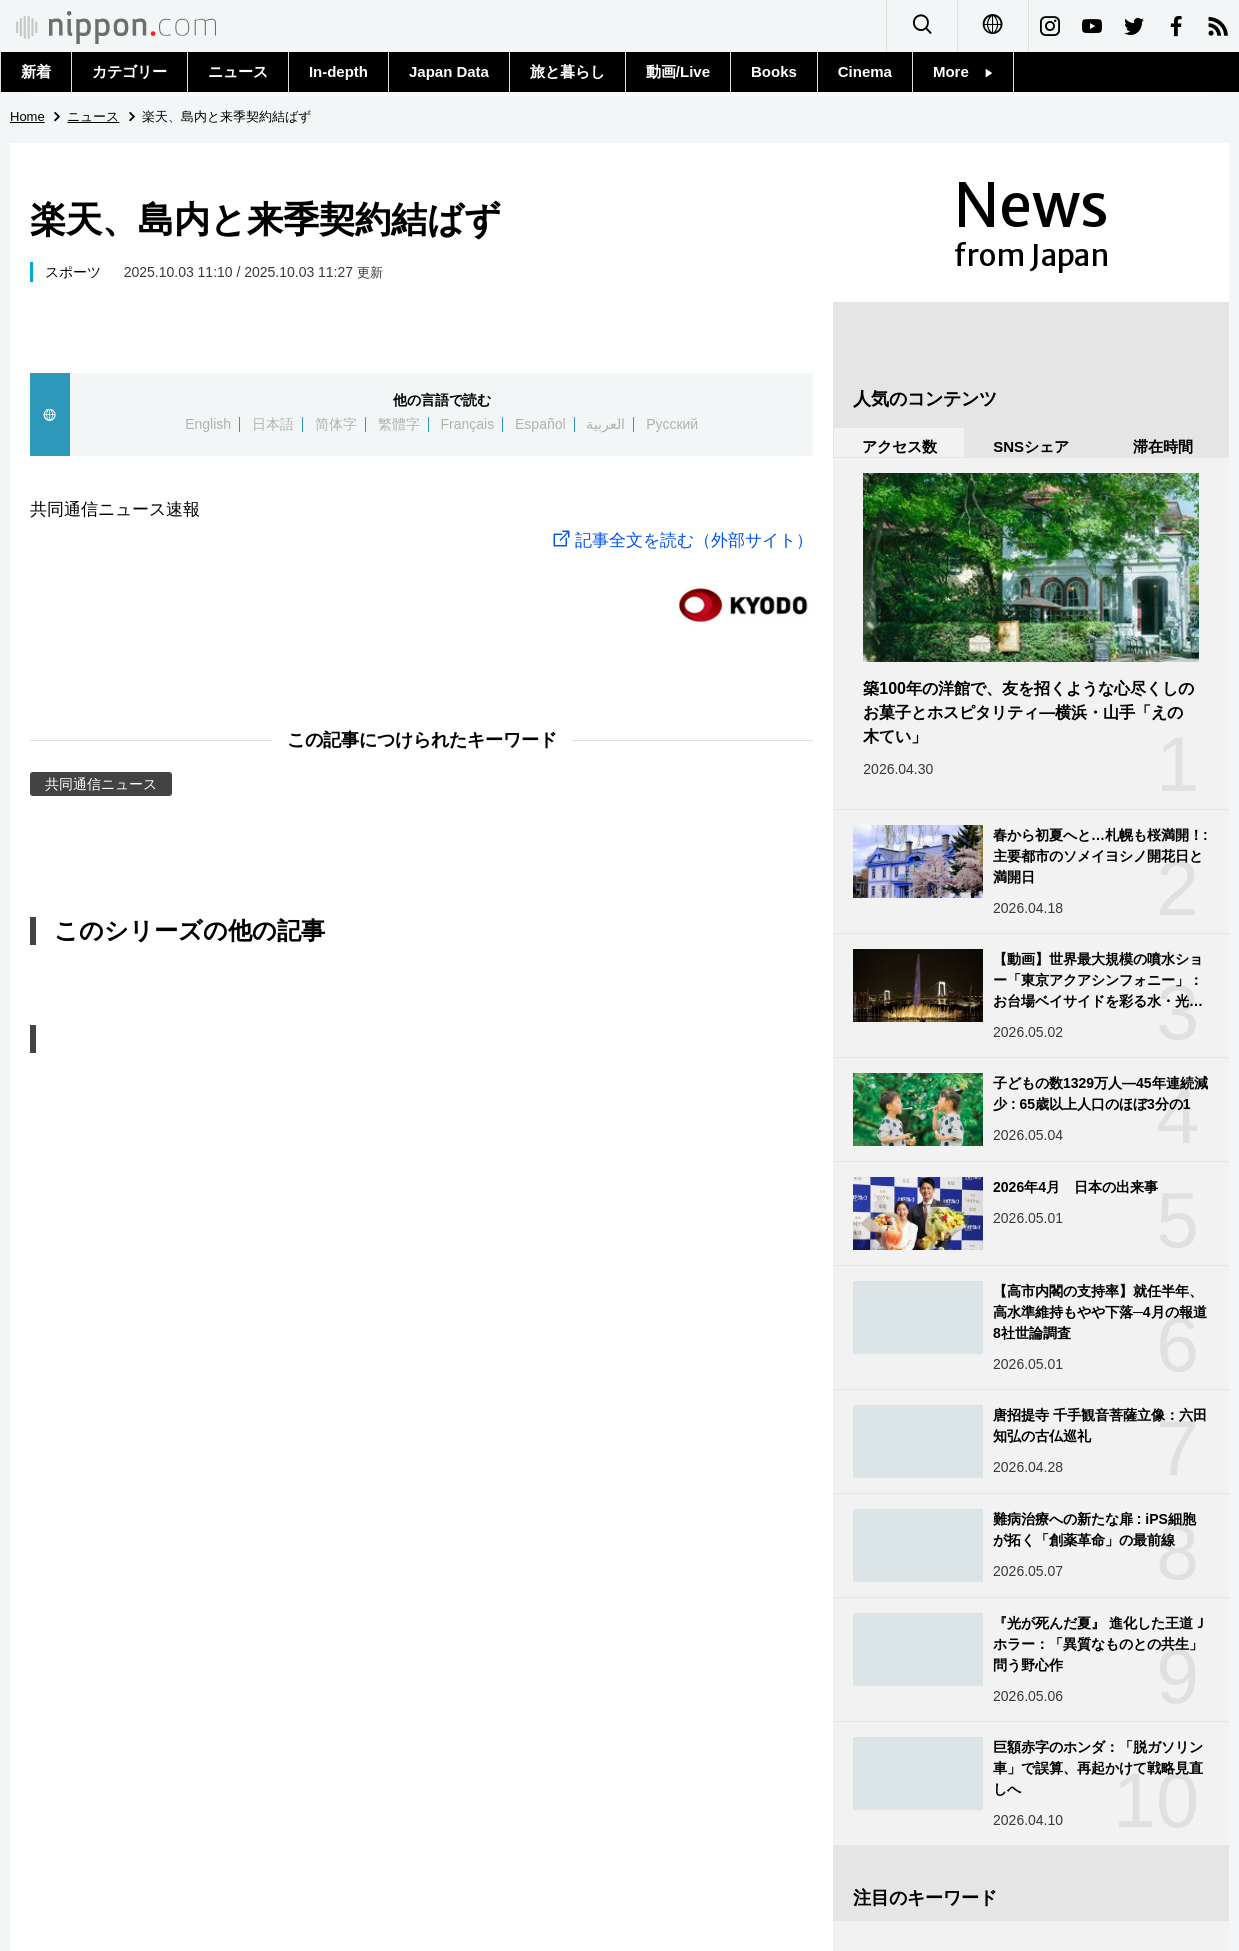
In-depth (338, 71)
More (963, 71)
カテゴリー (129, 71)
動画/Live (678, 71)
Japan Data (449, 71)
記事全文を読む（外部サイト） (680, 540)
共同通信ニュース (101, 784)
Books (774, 71)
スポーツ (73, 272)
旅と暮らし (567, 71)
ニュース (238, 71)
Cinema (865, 71)
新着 (36, 71)
